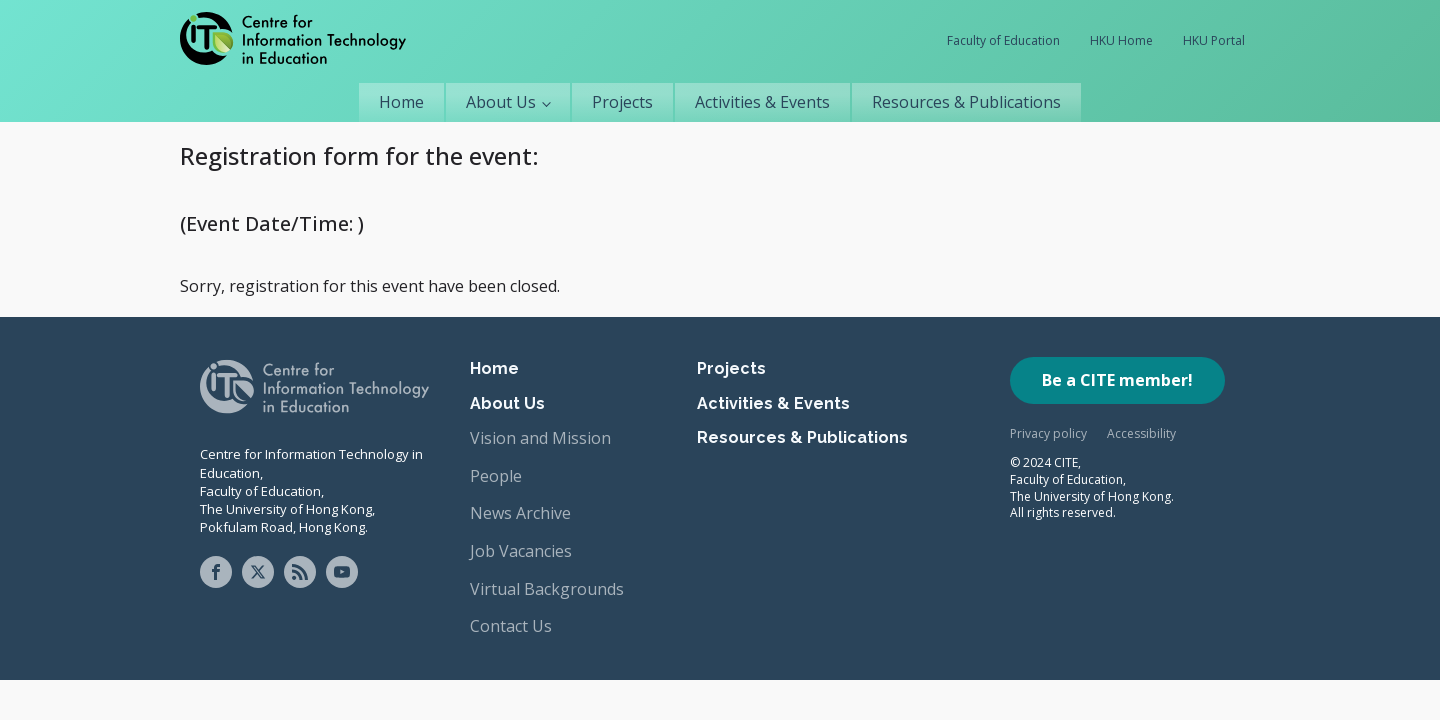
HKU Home (1121, 40)
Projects (622, 102)
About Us (501, 102)
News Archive (520, 513)
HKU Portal (1214, 40)
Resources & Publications (966, 102)
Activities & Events (762, 102)
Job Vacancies (521, 551)
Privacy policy (1048, 433)
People (496, 476)
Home (401, 102)
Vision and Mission (540, 438)
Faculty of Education (1003, 40)
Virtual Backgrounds (547, 589)
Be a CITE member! (1117, 380)
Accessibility (1141, 433)
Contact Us (511, 626)
